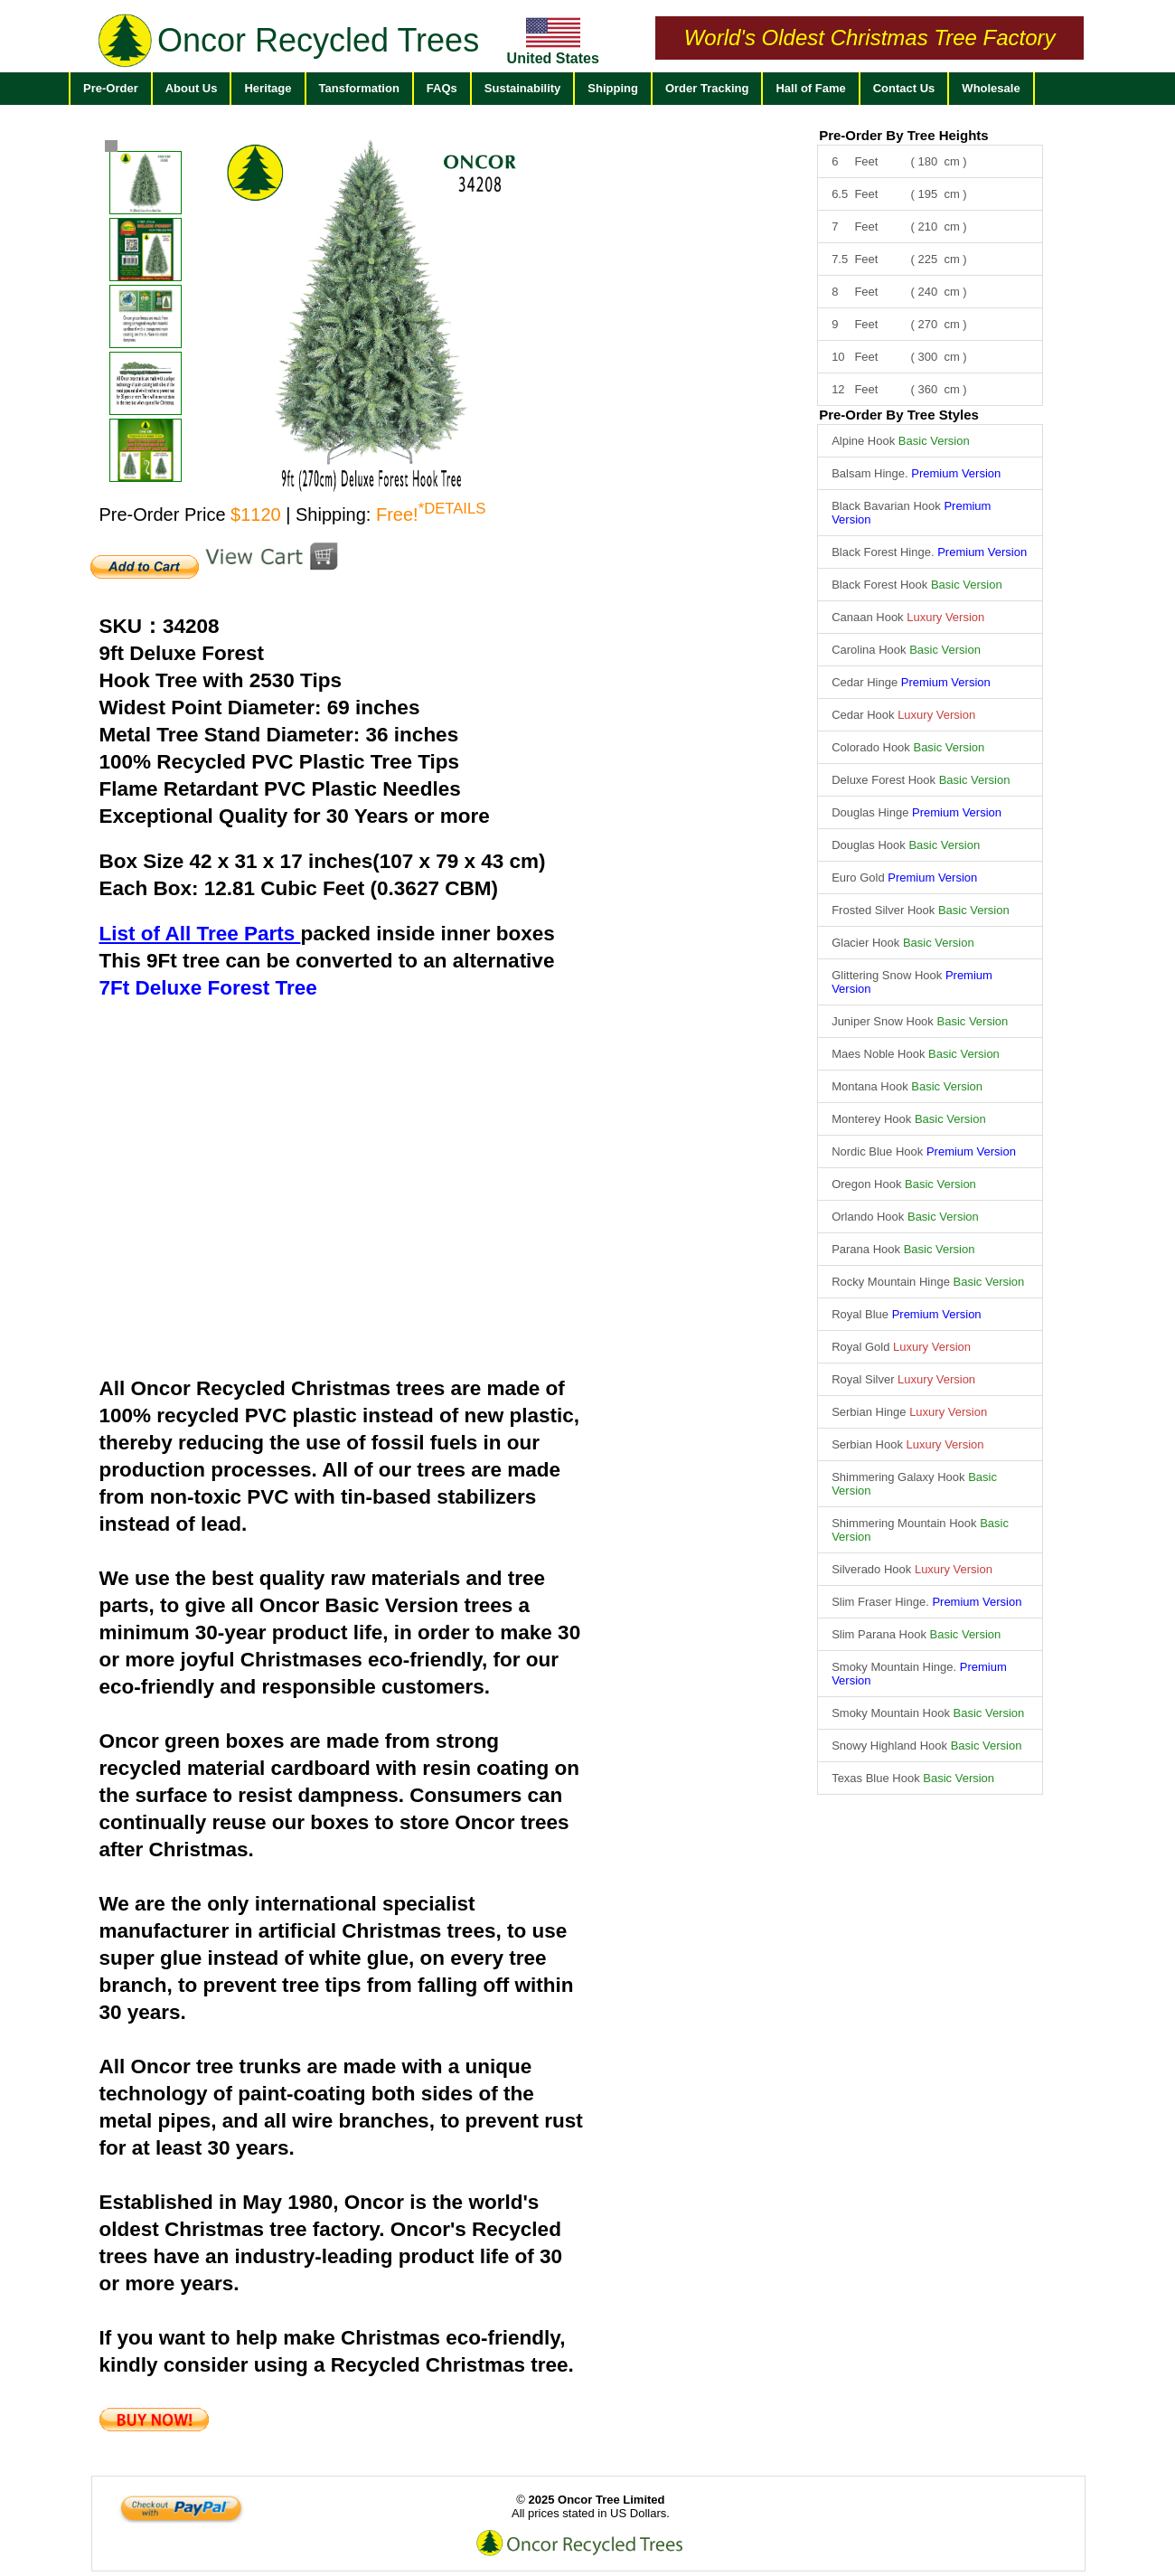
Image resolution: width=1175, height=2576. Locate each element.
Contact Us (904, 88)
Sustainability (522, 88)
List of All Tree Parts (200, 933)
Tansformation (359, 88)
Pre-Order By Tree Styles (899, 414)
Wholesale (991, 88)
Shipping (613, 88)
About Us (191, 88)
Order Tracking (706, 88)
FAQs (442, 88)
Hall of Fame (810, 88)
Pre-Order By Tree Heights (904, 135)
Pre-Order (110, 88)
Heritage (267, 88)
